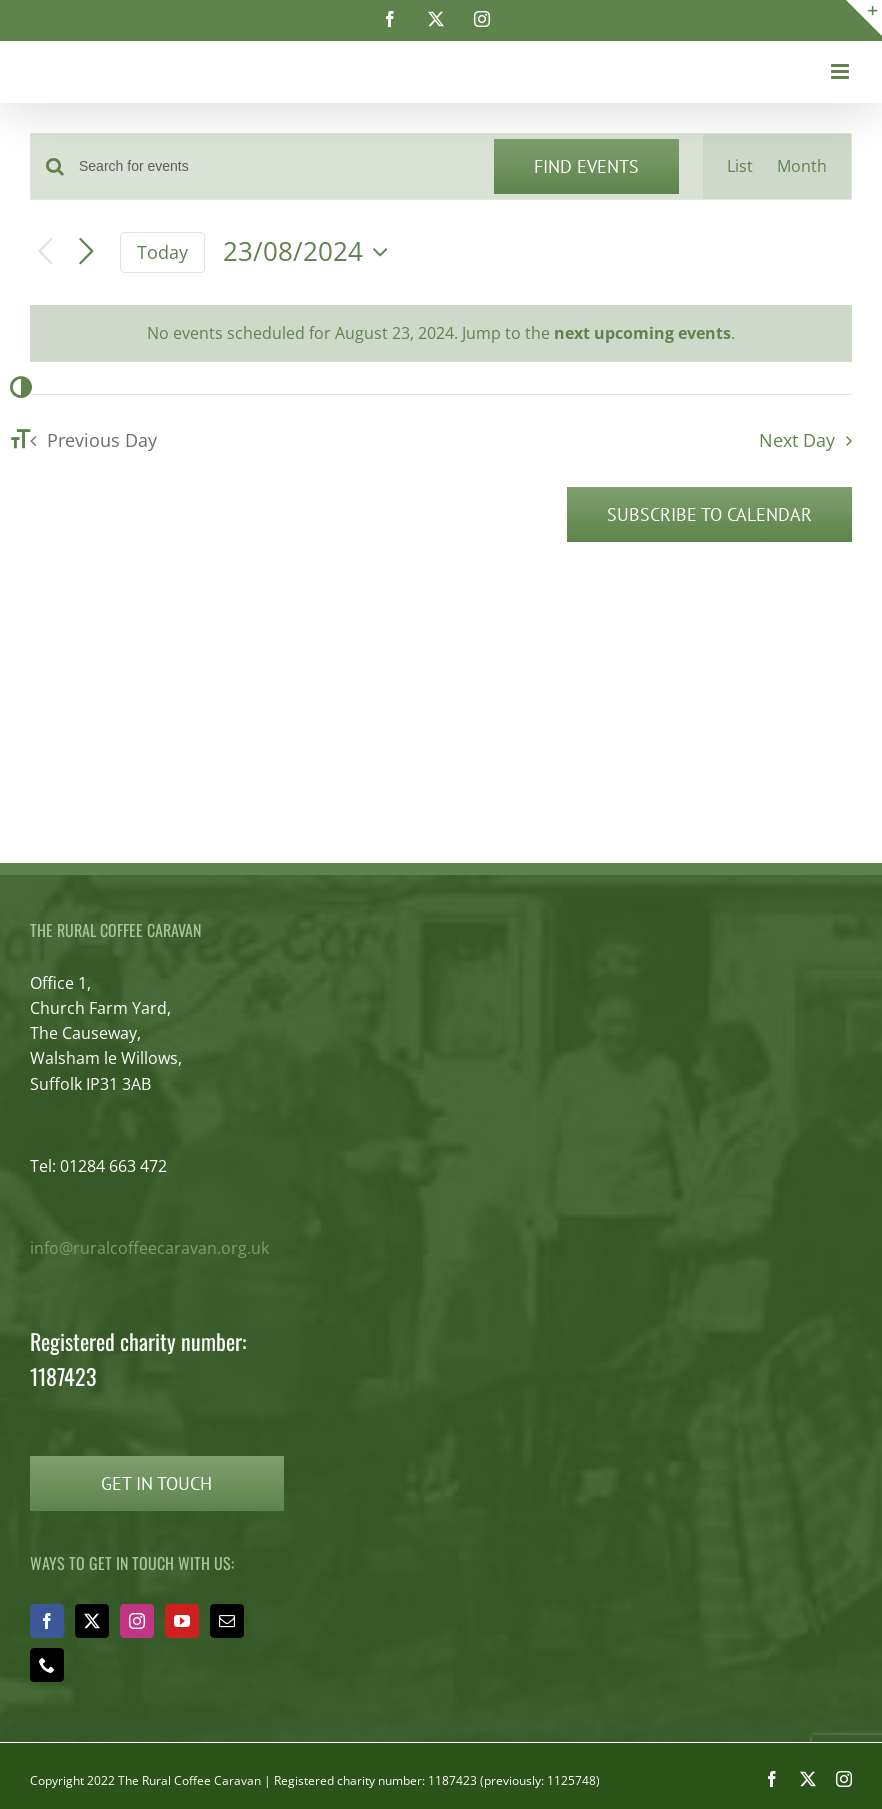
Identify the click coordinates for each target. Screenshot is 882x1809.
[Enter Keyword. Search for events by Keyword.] (274, 166)
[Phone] (47, 1665)
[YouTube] (182, 1621)
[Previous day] (45, 252)
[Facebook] (47, 1621)
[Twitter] (92, 1621)
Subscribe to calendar (709, 514)
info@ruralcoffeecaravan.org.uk (149, 1248)
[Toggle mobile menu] (841, 71)
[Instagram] (137, 1621)
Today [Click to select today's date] (162, 252)
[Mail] (227, 1621)
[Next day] (86, 252)
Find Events (586, 166)
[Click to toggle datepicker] (310, 252)
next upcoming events (642, 333)
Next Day (797, 440)
